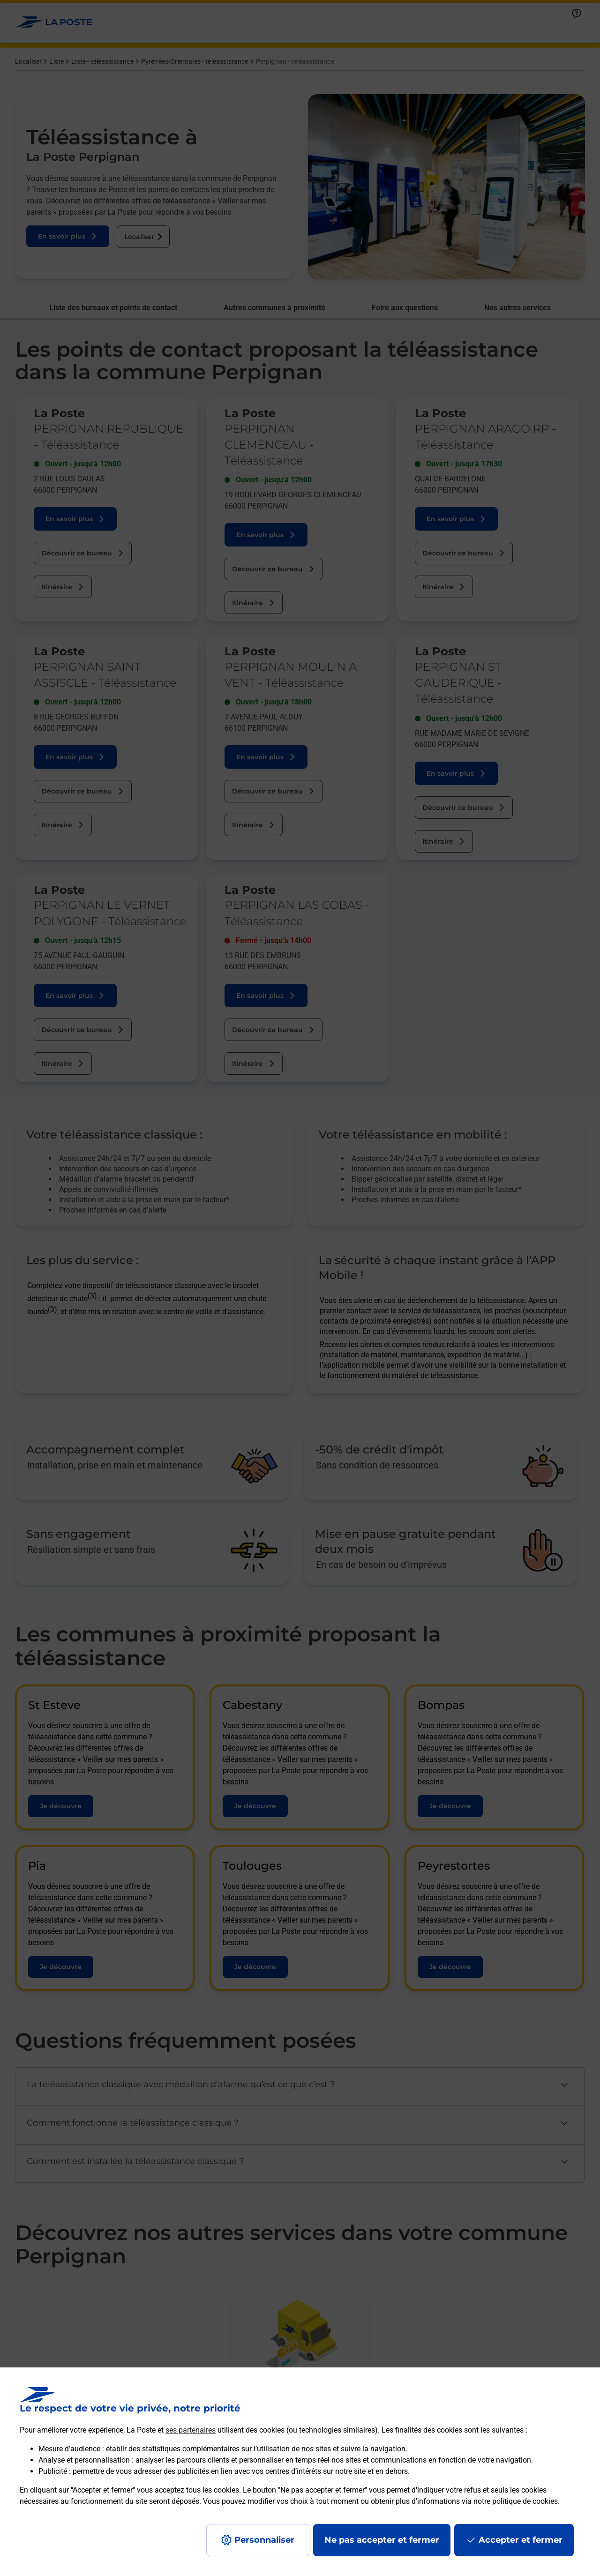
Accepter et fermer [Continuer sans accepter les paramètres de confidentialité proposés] (520, 2540)
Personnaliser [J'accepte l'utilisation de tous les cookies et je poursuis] (264, 2540)
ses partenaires (190, 2430)
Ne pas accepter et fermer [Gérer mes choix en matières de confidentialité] (381, 2540)
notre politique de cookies (515, 2501)
